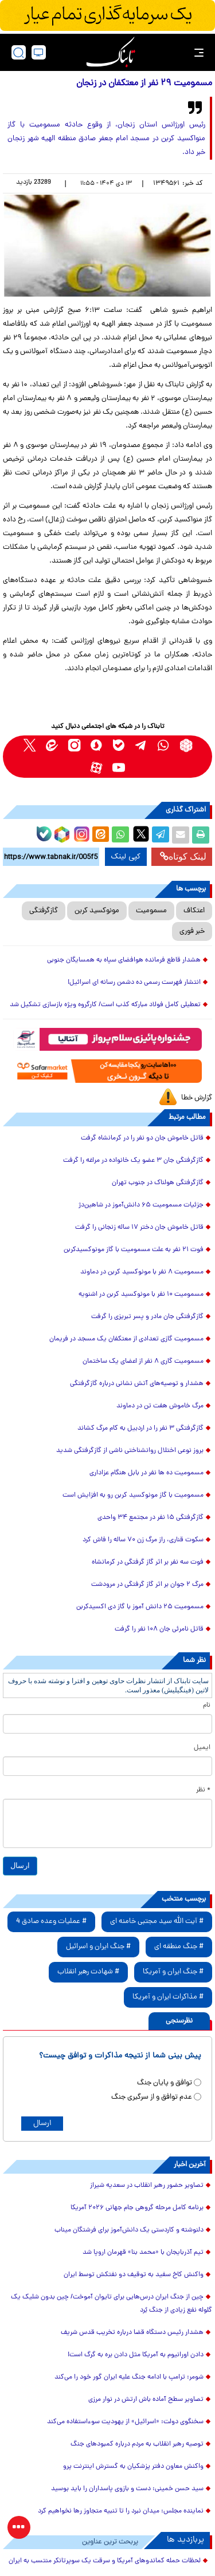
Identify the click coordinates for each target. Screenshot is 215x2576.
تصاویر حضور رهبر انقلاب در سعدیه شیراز (147, 2186)
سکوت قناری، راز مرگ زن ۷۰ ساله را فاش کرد (143, 1540)
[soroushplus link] (96, 745)
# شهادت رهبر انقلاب (88, 1971)
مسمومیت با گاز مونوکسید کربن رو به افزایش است (133, 1495)
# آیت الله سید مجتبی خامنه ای (157, 1921)
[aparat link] (96, 768)
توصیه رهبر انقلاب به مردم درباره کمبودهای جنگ (137, 2444)
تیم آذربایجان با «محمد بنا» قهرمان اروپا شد (143, 2252)
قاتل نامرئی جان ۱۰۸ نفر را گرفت (159, 1629)
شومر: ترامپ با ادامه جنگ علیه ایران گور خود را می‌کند (129, 2377)
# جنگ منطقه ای (179, 1946)
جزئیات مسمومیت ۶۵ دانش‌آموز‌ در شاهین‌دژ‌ (140, 1205)
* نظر (203, 1790)
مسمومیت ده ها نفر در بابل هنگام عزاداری (146, 1473)
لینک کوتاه (183, 856)
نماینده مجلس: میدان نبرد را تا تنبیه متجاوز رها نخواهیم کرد (121, 2511)
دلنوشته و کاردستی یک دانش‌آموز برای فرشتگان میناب (129, 2230)
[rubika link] (186, 745)
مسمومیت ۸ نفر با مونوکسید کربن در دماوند (142, 1272)
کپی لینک (125, 856)
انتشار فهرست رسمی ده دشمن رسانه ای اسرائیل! (134, 983)
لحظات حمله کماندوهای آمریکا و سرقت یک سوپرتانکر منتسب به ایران (105, 2561)
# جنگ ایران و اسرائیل (98, 1946)
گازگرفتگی (43, 910)
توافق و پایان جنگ (164, 2083)
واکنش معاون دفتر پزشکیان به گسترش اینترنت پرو (133, 2467)
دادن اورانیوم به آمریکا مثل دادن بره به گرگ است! (136, 2355)
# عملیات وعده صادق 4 (51, 1921)
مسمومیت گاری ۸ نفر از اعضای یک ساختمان (143, 1361)
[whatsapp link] (164, 745)
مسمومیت (151, 910)
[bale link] (119, 745)
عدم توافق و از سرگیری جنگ (151, 2097)
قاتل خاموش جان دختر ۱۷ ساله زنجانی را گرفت (139, 1227)
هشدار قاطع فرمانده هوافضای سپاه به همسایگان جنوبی (124, 960)
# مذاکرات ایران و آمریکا (168, 1997)
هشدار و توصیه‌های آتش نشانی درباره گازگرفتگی (137, 1384)
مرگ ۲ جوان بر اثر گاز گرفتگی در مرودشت (147, 1585)
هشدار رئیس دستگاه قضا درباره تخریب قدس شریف (132, 2333)
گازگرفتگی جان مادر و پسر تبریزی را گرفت (147, 1317)
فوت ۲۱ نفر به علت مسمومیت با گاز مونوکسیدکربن (134, 1250)
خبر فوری (192, 931)
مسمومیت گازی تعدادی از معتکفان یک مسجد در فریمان (126, 1339)
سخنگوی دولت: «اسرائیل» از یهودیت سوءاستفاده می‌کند (125, 2422)
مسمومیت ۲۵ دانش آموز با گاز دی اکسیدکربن (140, 1607)
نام (206, 1705)
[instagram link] (74, 745)
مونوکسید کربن (97, 910)
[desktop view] (39, 52)
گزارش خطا (196, 1098)
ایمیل (202, 1748)
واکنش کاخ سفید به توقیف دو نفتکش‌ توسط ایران (134, 2275)
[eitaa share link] (100, 835)
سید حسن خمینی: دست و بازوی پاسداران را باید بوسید (127, 2489)
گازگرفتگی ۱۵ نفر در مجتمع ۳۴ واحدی (150, 1518)
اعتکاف (194, 910)
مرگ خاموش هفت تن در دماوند (160, 1406)
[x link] (29, 745)
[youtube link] (119, 768)
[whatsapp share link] (120, 835)
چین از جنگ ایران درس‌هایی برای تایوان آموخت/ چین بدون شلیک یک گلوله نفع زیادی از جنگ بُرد (111, 2304)
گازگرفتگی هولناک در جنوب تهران (158, 1183)
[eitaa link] (52, 745)
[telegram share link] (160, 835)
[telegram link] (141, 745)
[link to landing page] (110, 52)
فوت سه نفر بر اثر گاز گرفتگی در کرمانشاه (148, 1562)
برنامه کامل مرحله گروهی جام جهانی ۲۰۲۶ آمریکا (137, 2208)
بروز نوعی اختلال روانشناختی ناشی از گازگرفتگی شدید (130, 1451)
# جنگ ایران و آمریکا (173, 1971)
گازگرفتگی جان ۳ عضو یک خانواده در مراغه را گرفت (133, 1161)
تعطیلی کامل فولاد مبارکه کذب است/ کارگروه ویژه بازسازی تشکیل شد (105, 1005)
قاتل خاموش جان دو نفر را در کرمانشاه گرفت (142, 1138)
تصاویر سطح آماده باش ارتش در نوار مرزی (146, 2400)
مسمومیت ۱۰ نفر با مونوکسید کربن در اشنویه (141, 1294)
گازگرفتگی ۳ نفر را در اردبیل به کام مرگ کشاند (140, 1428)
